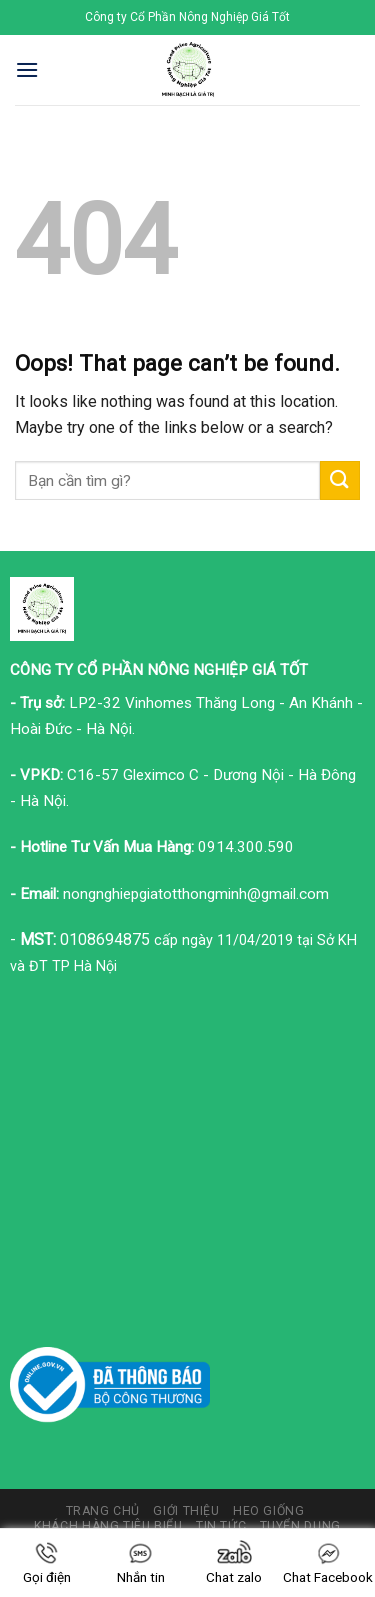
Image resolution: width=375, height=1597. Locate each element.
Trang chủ (103, 1511)
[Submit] (340, 480)
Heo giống (269, 1511)
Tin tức (221, 1526)
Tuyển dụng (300, 1526)
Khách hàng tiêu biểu (108, 1526)
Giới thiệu (186, 1511)
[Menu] (27, 69)
